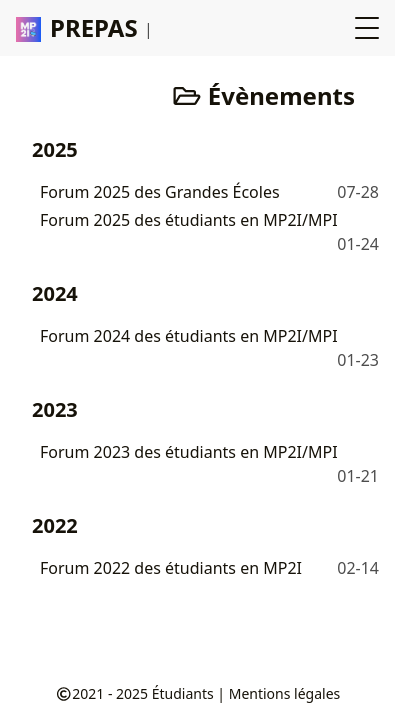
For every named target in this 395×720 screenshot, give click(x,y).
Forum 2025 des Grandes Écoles (160, 192)
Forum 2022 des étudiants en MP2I (171, 568)
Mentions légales (285, 693)
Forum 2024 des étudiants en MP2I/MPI (189, 336)
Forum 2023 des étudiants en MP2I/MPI (189, 452)
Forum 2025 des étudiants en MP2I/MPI (189, 220)
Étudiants (183, 693)
